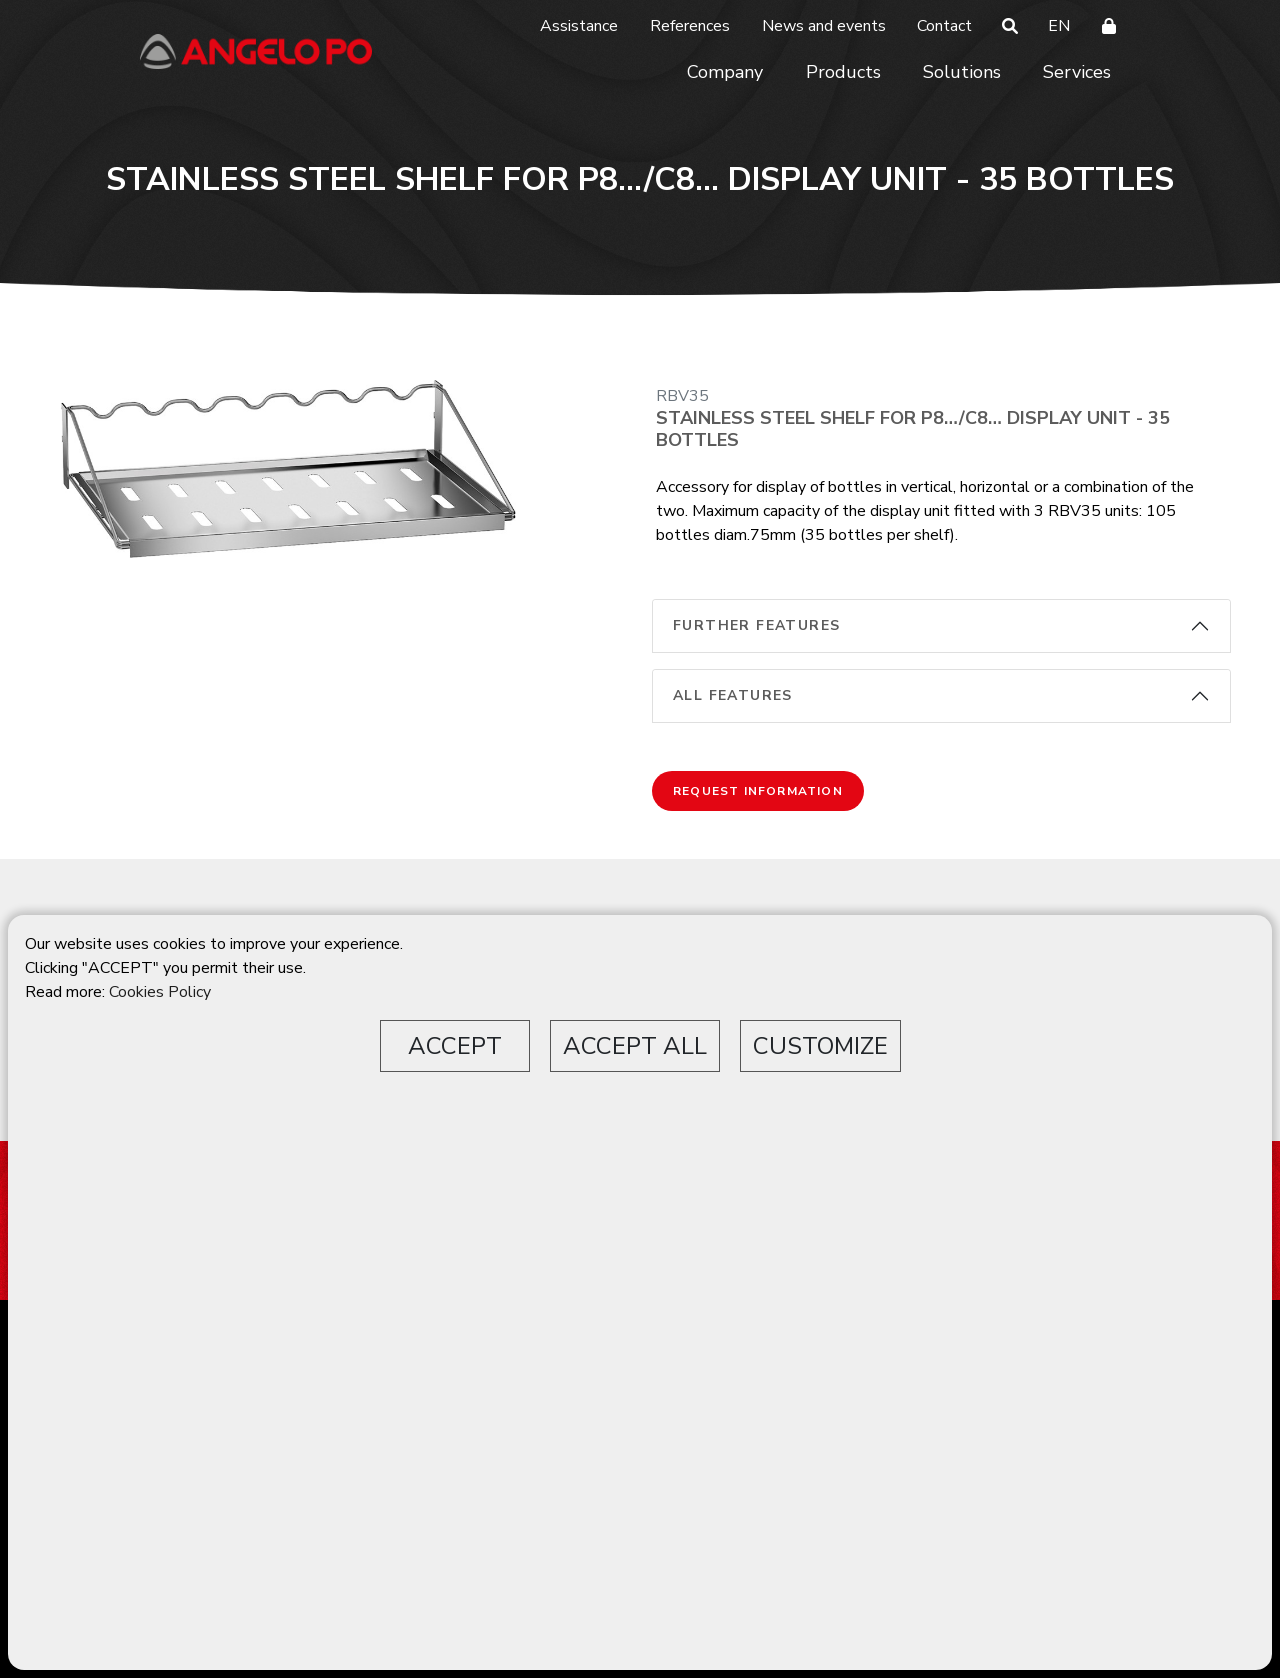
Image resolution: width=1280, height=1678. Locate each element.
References (690, 26)
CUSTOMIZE (820, 1046)
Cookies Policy (160, 992)
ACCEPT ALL (635, 1046)
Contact (944, 26)
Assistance (579, 26)
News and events (824, 26)
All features (733, 695)
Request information (758, 791)
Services (1077, 72)
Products (843, 72)
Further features (756, 625)
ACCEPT (455, 1046)
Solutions (962, 72)
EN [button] (1059, 26)
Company (725, 72)
